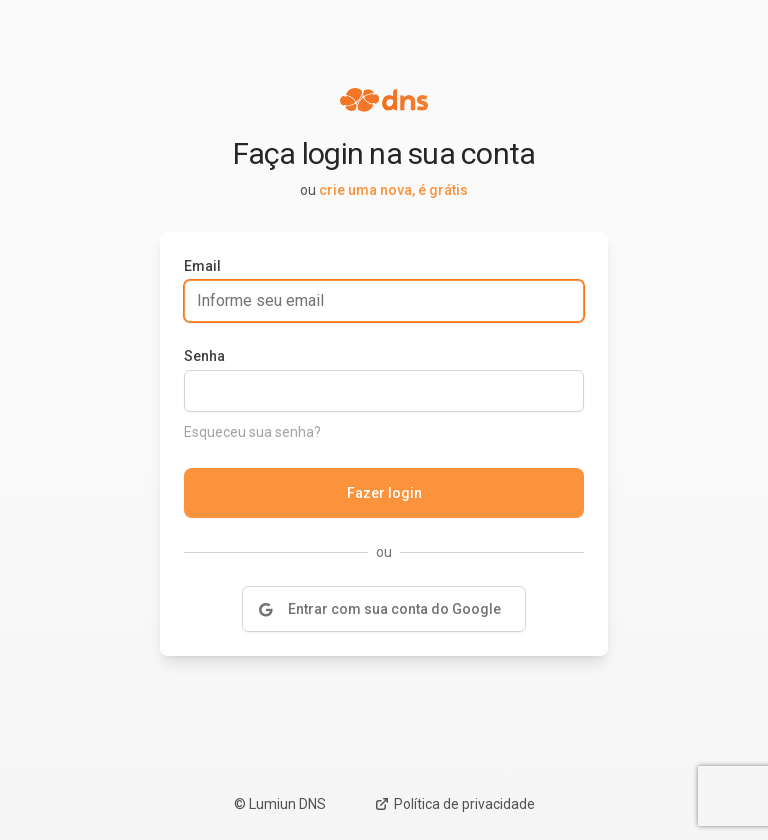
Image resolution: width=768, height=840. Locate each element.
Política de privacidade (454, 804)
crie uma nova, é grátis (393, 190)
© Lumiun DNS (280, 804)
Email (202, 266)
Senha (204, 356)
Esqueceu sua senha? (252, 432)
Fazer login (384, 493)
